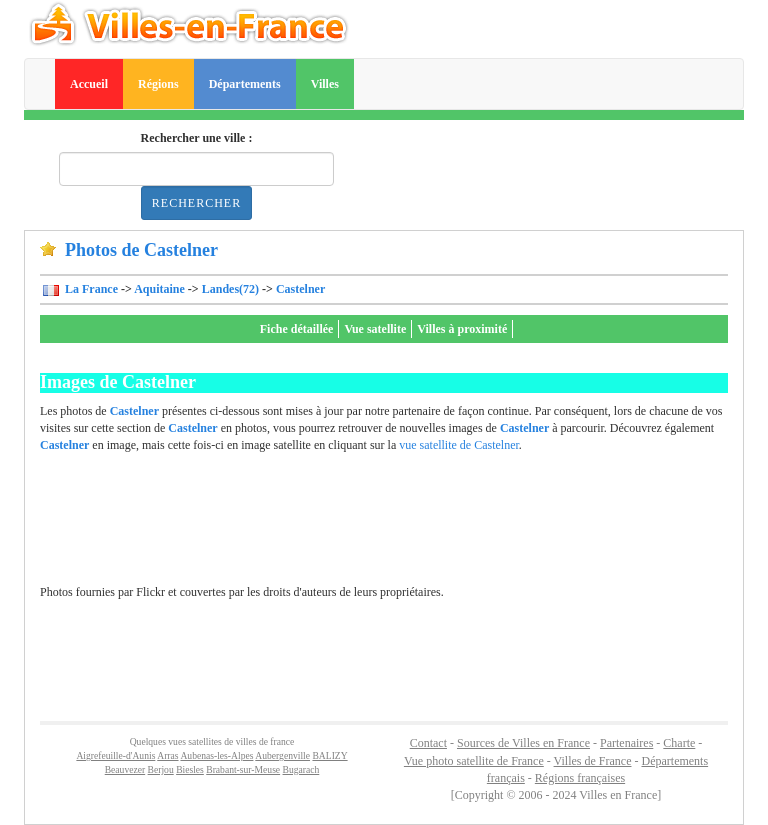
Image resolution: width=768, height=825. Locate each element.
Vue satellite (375, 329)
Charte (679, 743)
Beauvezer (125, 769)
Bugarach (301, 769)
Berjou (161, 769)
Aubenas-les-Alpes (216, 755)
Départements (245, 84)
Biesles (190, 769)
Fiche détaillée (297, 329)
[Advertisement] (384, 529)
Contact (428, 743)
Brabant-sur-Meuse (243, 769)
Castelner (300, 289)
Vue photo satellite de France (474, 761)
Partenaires (626, 743)
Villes (325, 84)
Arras (167, 755)
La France (90, 289)
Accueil (89, 84)
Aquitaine (159, 289)
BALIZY (329, 755)
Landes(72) (230, 289)
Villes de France (593, 761)
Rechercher (196, 203)
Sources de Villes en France (523, 743)
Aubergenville (282, 755)
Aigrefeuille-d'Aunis (115, 755)
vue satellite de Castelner (459, 445)
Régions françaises (580, 778)
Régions (158, 84)
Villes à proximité (462, 329)
